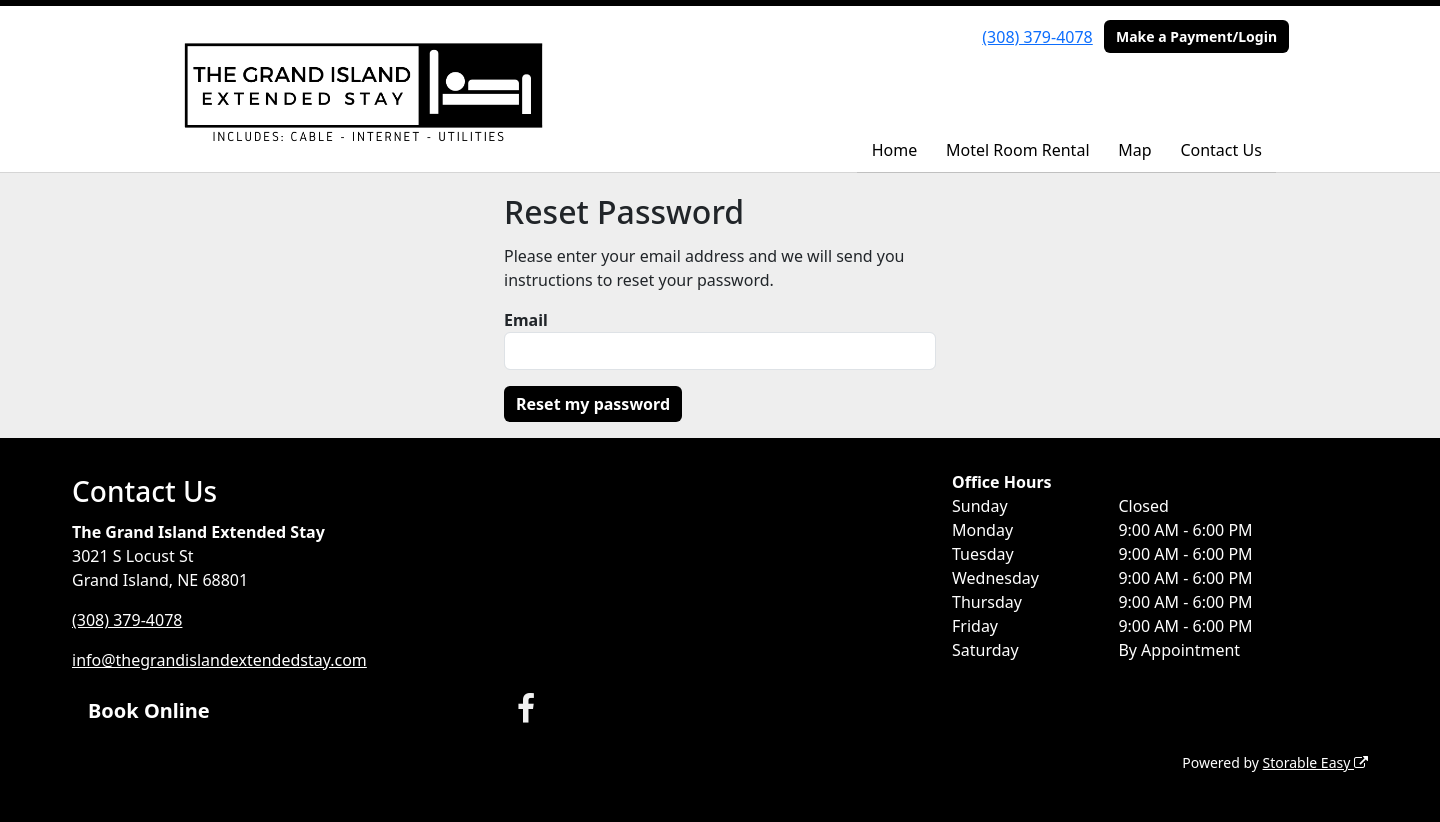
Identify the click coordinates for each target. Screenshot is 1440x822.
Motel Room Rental (1017, 150)
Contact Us (1220, 150)
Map (1134, 150)
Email (526, 320)
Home (895, 150)
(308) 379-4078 (1037, 37)
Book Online (149, 710)
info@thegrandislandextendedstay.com (219, 660)
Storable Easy (1315, 762)
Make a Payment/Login (1196, 36)
